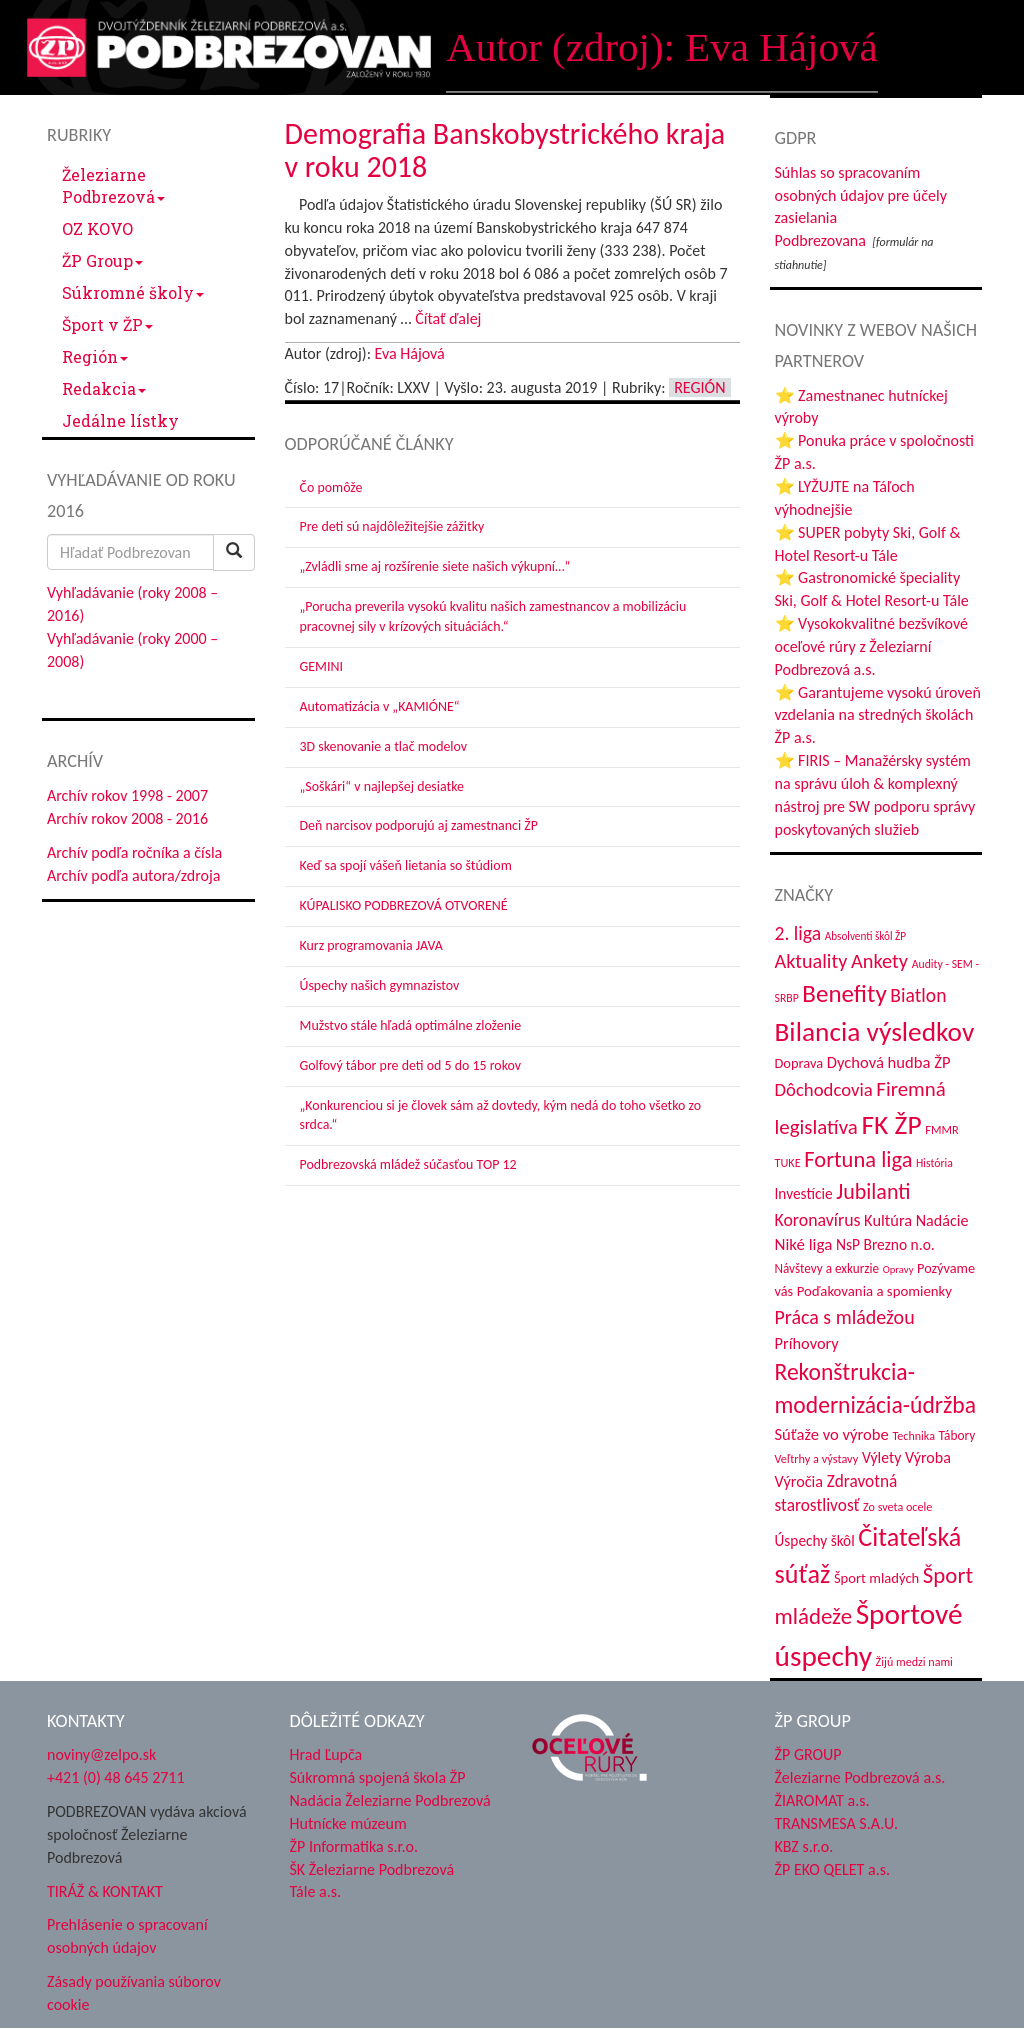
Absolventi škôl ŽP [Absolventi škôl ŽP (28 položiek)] (865, 936)
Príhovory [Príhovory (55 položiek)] (807, 1343)
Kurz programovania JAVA (371, 945)
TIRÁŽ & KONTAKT (105, 1891)
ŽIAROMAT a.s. (822, 1800)
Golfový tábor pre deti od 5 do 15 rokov (411, 1065)
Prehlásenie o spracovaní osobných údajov (127, 1936)
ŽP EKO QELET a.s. (832, 1869)
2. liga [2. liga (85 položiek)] (798, 933)
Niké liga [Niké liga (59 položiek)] (804, 1244)
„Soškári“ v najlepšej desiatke (382, 786)
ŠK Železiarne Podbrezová (372, 1869)
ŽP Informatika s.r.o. (354, 1846)
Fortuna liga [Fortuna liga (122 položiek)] (858, 1159)
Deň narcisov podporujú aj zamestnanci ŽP (419, 825)
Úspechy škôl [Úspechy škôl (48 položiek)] (815, 1540)
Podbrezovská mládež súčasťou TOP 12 (408, 1164)
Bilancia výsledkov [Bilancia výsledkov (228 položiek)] (875, 1031)
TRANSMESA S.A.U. (837, 1823)
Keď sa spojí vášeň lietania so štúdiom (406, 865)
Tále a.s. (315, 1891)
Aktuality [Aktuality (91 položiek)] (811, 961)
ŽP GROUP (808, 1754)
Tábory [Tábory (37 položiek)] (957, 1435)
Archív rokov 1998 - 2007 (127, 795)
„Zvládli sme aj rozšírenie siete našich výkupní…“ (435, 566)
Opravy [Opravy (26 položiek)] (898, 1269)
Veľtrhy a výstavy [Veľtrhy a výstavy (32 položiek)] (817, 1458)
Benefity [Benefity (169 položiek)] (844, 993)
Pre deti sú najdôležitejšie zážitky (392, 526)
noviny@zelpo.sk (101, 1754)
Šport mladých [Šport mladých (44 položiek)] (876, 1578)
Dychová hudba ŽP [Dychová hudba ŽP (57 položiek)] (889, 1062)
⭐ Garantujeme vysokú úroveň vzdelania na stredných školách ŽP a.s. (878, 715)
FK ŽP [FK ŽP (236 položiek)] (891, 1124)
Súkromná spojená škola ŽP (378, 1777)
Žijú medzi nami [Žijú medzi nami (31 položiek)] (914, 1661)
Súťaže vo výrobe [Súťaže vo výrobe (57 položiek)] (832, 1434)
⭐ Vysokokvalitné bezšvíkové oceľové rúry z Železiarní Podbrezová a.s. (871, 646)
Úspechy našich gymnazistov (380, 985)
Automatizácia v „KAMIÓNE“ (380, 706)
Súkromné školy (133, 292)
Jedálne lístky (120, 420)
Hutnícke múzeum (348, 1823)
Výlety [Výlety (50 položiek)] (881, 1457)
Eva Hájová (410, 353)
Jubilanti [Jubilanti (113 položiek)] (873, 1191)
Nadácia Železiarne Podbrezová (390, 1800)
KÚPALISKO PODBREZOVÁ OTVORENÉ (404, 905)
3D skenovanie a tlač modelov (384, 746)
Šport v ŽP (107, 324)
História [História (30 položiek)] (934, 1163)
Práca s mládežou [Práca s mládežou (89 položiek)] (845, 1317)
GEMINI (321, 666)
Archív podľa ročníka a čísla (134, 852)
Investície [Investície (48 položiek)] (804, 1193)
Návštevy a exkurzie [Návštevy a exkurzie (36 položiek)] (827, 1268)
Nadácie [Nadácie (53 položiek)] (942, 1220)
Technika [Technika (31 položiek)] (913, 1435)
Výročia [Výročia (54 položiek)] (799, 1481)
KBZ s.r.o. (804, 1846)
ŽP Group (102, 260)
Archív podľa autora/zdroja (133, 875)
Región (95, 356)
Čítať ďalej (448, 318)
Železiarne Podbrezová (113, 185)
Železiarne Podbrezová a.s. (860, 1777)
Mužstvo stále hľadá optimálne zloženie (411, 1025)
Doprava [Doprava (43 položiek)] (799, 1063)
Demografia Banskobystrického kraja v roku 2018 (505, 150)
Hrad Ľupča (326, 1754)
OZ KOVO (97, 228)
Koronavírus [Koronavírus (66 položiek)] (818, 1220)
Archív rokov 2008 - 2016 (127, 818)
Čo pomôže (331, 487)
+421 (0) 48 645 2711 (116, 1777)
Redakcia (104, 388)
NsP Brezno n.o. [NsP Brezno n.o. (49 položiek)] (885, 1244)
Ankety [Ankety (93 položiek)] (879, 961)
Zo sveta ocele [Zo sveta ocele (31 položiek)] (897, 1506)
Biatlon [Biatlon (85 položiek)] (918, 995)
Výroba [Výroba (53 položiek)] (928, 1457)
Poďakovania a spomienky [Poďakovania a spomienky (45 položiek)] (874, 1291)
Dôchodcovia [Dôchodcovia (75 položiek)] (824, 1089)
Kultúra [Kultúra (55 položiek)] (888, 1220)
